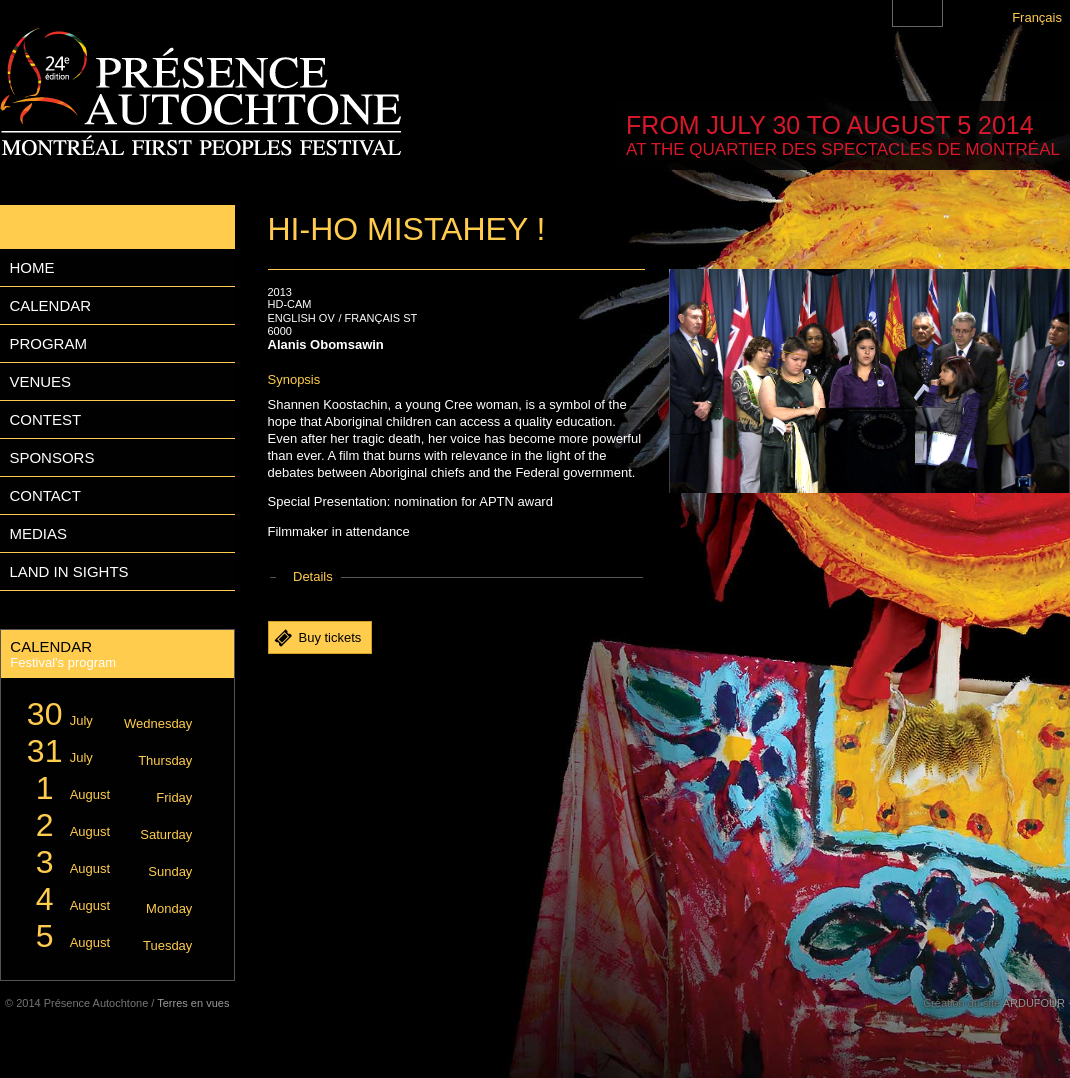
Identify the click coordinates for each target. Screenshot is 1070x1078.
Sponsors (51, 457)
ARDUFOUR (1034, 1003)
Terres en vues (193, 1003)
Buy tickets (330, 637)
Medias (38, 533)
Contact (44, 495)
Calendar (50, 305)
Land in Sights (68, 571)
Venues (40, 381)
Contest (45, 419)
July (106, 714)
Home (31, 267)
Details (313, 576)
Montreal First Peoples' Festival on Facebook (906, 13)
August (106, 788)
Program (48, 343)
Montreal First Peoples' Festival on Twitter (929, 13)
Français (1037, 17)
